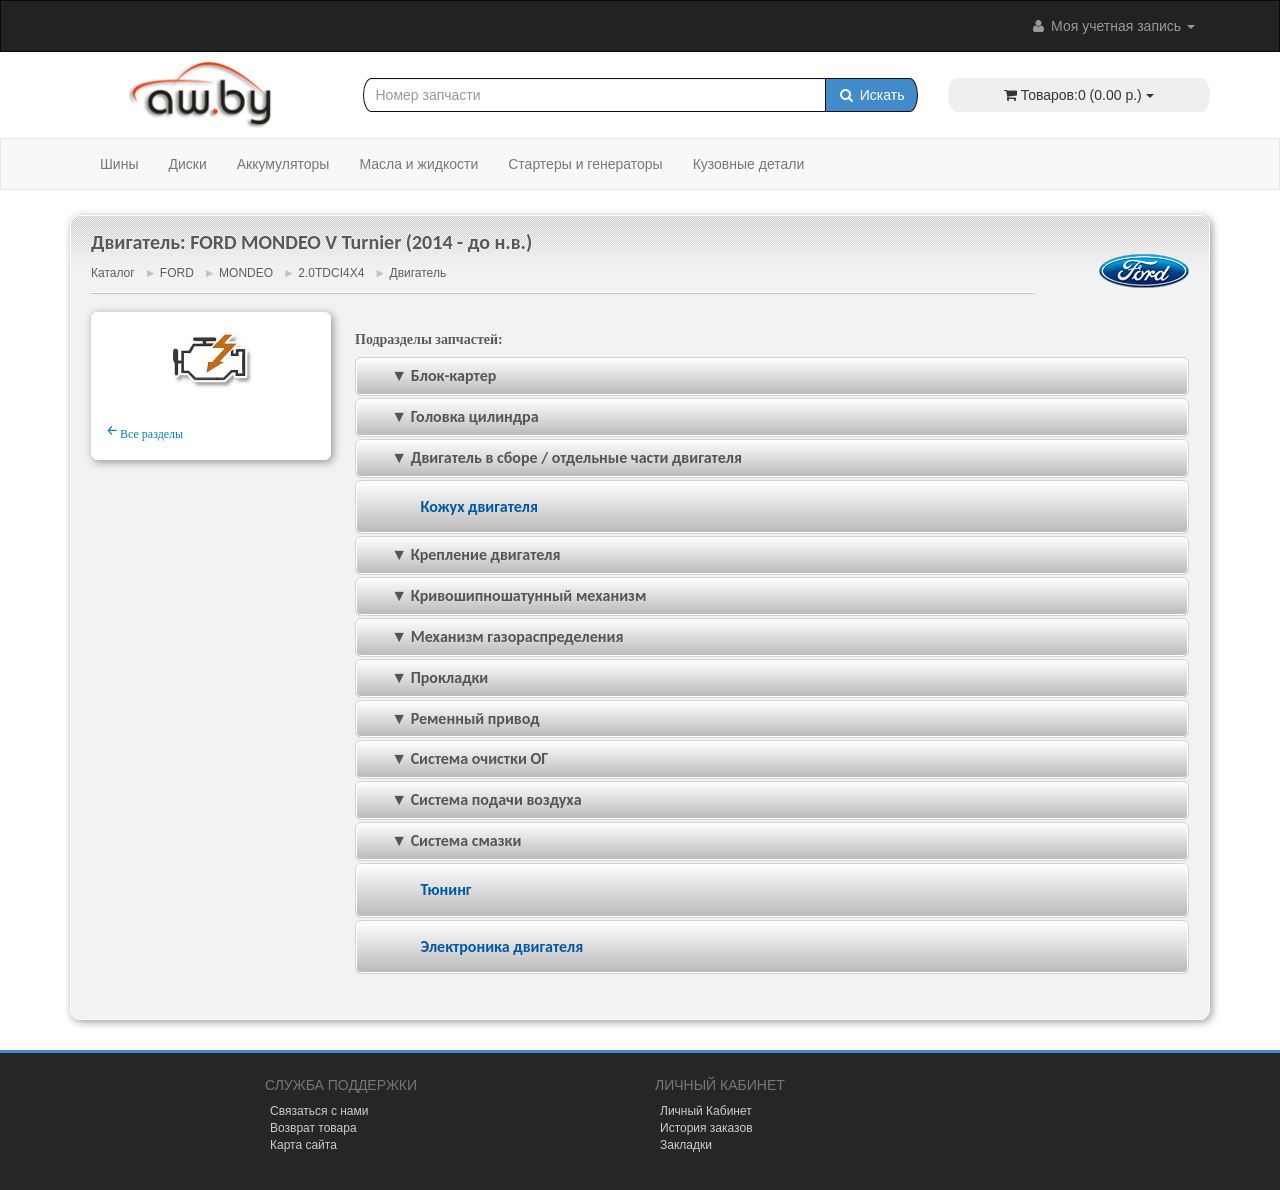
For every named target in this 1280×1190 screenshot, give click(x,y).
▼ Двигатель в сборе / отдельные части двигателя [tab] (553, 457)
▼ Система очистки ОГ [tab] (456, 758)
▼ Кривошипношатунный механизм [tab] (505, 595)
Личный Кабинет (706, 1111)
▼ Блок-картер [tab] (430, 375)
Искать (871, 95)
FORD (177, 273)
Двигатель (418, 273)
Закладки (686, 1145)
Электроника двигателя (501, 946)
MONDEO (246, 273)
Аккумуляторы (283, 164)
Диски (187, 164)
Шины (119, 164)
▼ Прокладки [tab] (426, 677)
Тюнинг (445, 889)
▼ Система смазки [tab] (442, 840)
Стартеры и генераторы (585, 164)
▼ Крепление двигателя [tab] (462, 554)
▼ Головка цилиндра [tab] (451, 416)
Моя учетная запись (1112, 26)
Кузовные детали (749, 164)
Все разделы (145, 431)
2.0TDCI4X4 (331, 273)
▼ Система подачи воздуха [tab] (473, 799)
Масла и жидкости (418, 164)
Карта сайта (303, 1145)
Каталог (113, 273)
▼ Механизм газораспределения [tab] (493, 636)
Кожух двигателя (479, 506)
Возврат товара (313, 1128)
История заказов (706, 1128)
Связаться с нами (319, 1111)
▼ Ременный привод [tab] (452, 718)
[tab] (772, 507)
